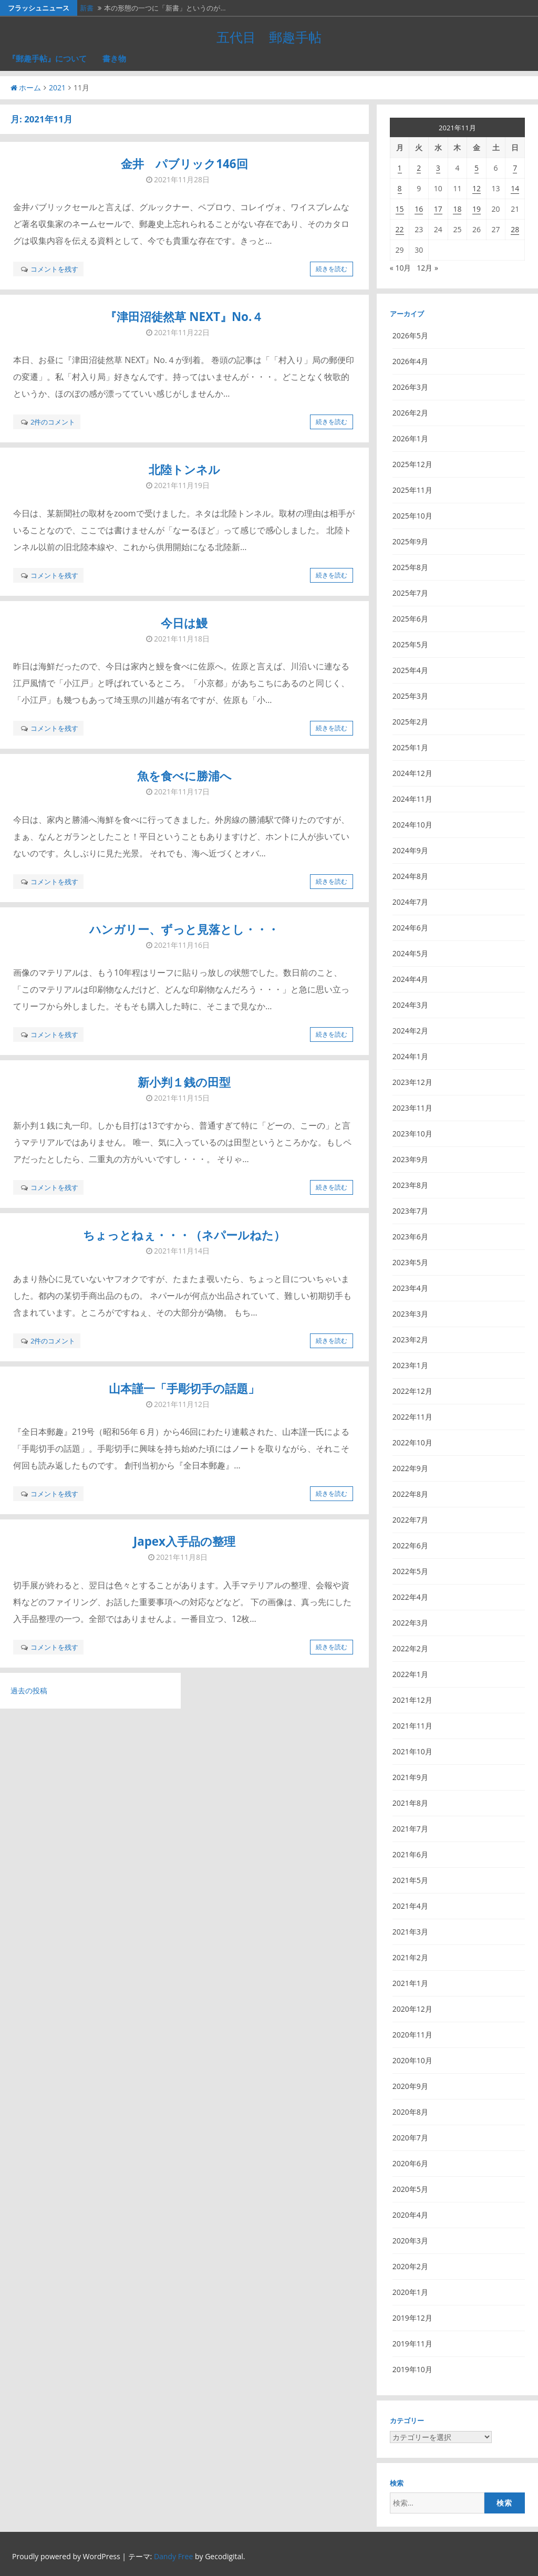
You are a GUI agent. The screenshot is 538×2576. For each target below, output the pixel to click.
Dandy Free (173, 2556)
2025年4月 (410, 670)
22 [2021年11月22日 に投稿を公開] (400, 229)
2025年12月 (412, 464)
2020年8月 (410, 2112)
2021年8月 (410, 1803)
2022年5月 (410, 1571)
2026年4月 (410, 361)
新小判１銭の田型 (184, 1082)
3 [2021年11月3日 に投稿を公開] (438, 168)
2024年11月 (412, 799)
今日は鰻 (184, 623)
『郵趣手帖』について (47, 58)
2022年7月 (410, 1520)
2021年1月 (410, 1983)
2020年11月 (412, 2035)
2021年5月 (410, 1880)
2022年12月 (412, 1391)
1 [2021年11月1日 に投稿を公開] (400, 168)
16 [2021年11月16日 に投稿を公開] (419, 209)
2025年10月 (412, 516)
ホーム (26, 87)
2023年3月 (410, 1314)
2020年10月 (412, 2060)
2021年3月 (410, 1932)
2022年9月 (410, 1468)
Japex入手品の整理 (184, 1541)
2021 (57, 87)
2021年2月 (410, 1957)
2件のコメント (52, 422)
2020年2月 (410, 2266)
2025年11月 (412, 490)
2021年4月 (410, 1906)
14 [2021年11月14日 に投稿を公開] (515, 188)
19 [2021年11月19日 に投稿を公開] (476, 209)
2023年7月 (410, 1211)
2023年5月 (410, 1262)
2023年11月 (412, 1108)
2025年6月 (410, 619)
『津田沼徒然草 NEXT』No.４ (184, 316)
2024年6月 (410, 928)
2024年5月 (410, 953)
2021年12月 (412, 1700)
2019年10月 (412, 2369)
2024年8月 (410, 876)
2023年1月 (410, 1365)
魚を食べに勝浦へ (184, 776)
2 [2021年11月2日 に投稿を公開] (419, 168)
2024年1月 (410, 1056)
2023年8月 (410, 1185)
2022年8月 (410, 1494)
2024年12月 (412, 773)
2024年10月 (412, 825)
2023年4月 (410, 1288)
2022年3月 (410, 1623)
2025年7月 (410, 593)
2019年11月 (412, 2344)
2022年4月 (410, 1597)
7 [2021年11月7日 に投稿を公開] (515, 168)
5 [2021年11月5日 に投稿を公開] (476, 168)
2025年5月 (410, 644)
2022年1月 (410, 1674)
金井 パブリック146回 (184, 164)
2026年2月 (410, 413)
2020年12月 (412, 2009)
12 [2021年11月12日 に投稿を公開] (476, 188)
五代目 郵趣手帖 (269, 37)
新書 (87, 8)
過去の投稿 (29, 1690)
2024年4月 (410, 979)
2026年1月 (410, 438)
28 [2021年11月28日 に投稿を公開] (515, 229)
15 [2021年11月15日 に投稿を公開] (400, 209)
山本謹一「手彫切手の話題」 (184, 1388)
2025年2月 (410, 722)
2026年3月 (410, 387)
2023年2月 (410, 1339)
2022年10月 (412, 1442)
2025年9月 (410, 541)
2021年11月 (412, 1726)
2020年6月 (410, 2163)
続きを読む (331, 268)
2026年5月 (410, 335)
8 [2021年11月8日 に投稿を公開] (400, 188)
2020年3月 (410, 2241)
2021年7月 (410, 1829)
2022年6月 (410, 1545)
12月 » (427, 268)
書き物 (114, 58)
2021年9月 (410, 1777)
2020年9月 (410, 2086)
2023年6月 (410, 1237)
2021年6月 (410, 1854)
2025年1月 (410, 747)
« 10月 (400, 268)
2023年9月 (410, 1159)
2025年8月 (410, 567)
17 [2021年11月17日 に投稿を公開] (438, 209)
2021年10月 (412, 1751)
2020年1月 (410, 2292)
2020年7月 (410, 2138)
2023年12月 (412, 1082)
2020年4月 (410, 2215)
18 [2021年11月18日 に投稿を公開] (457, 209)
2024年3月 (410, 1005)
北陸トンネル (184, 469)
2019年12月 (412, 2318)
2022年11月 (412, 1417)
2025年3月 (410, 696)
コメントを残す (54, 269)
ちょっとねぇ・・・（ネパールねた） (184, 1235)
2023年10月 (412, 1134)
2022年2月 (410, 1648)
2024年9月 (410, 850)
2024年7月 (410, 902)
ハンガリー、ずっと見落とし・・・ (184, 929)
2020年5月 (410, 2189)
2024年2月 (410, 1031)
